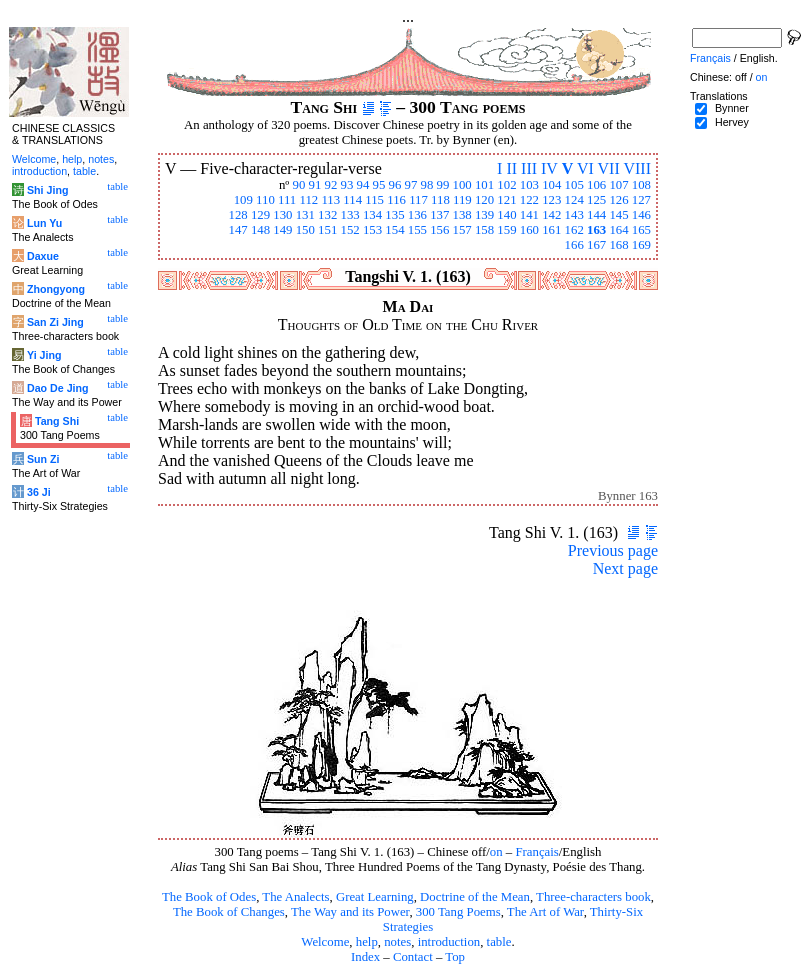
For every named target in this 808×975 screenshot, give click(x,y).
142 (551, 215)
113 (330, 200)
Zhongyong (56, 289)
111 (287, 200)
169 (641, 245)
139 (484, 215)
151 (327, 230)
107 (618, 185)
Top (455, 957)
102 (506, 185)
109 (243, 200)
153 (372, 230)
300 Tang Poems (458, 912)
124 (574, 200)
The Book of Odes (209, 897)
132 (327, 215)
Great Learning (375, 897)
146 (641, 215)
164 (618, 230)
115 (374, 200)
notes (397, 942)
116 (396, 200)
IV (549, 168)
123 (551, 200)
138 (462, 215)
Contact (413, 957)
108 (641, 185)
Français (536, 852)
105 (574, 185)
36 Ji (39, 492)
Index (365, 957)
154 (394, 230)
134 (372, 215)
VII (609, 168)
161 (551, 230)
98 (427, 185)
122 (529, 200)
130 (282, 215)
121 (506, 200)
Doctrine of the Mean (475, 897)
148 (260, 230)
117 (418, 200)
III (529, 168)
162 (574, 230)
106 (596, 185)
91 (315, 185)
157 (462, 230)
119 (462, 200)
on (496, 852)
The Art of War (545, 912)
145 (618, 215)
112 (308, 200)
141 (529, 215)
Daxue (43, 256)
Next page (625, 568)
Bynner (732, 108)
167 (596, 245)
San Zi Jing (55, 322)
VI (585, 168)
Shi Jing (47, 190)
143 (574, 215)
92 (331, 185)
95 (379, 185)
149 (282, 230)
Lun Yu (44, 223)
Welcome (325, 942)
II (511, 168)
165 (641, 230)
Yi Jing (44, 355)
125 (596, 200)
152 (350, 230)
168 (618, 245)
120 (484, 200)
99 (443, 185)
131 (305, 215)
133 (350, 215)
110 (265, 200)
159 (506, 230)
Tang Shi (57, 421)
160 (529, 230)
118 (440, 200)
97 (411, 185)
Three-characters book (593, 897)
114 (352, 200)
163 (596, 230)
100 (462, 185)
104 (551, 185)
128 (237, 215)
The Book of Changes (229, 912)
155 (417, 230)
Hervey (732, 122)
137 (439, 215)
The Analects (295, 897)
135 (394, 215)
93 (347, 185)
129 (260, 215)
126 (618, 200)
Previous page (613, 550)
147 (237, 230)
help (367, 942)
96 (395, 185)
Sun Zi (43, 459)
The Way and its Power (350, 912)
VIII (637, 168)
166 (574, 245)
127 (641, 200)
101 (484, 185)
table (499, 942)
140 (506, 215)
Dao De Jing (58, 388)
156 (439, 230)
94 (363, 185)
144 (596, 215)
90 (299, 185)
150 (305, 230)
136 (417, 215)
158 (484, 230)
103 (529, 185)
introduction (449, 942)
